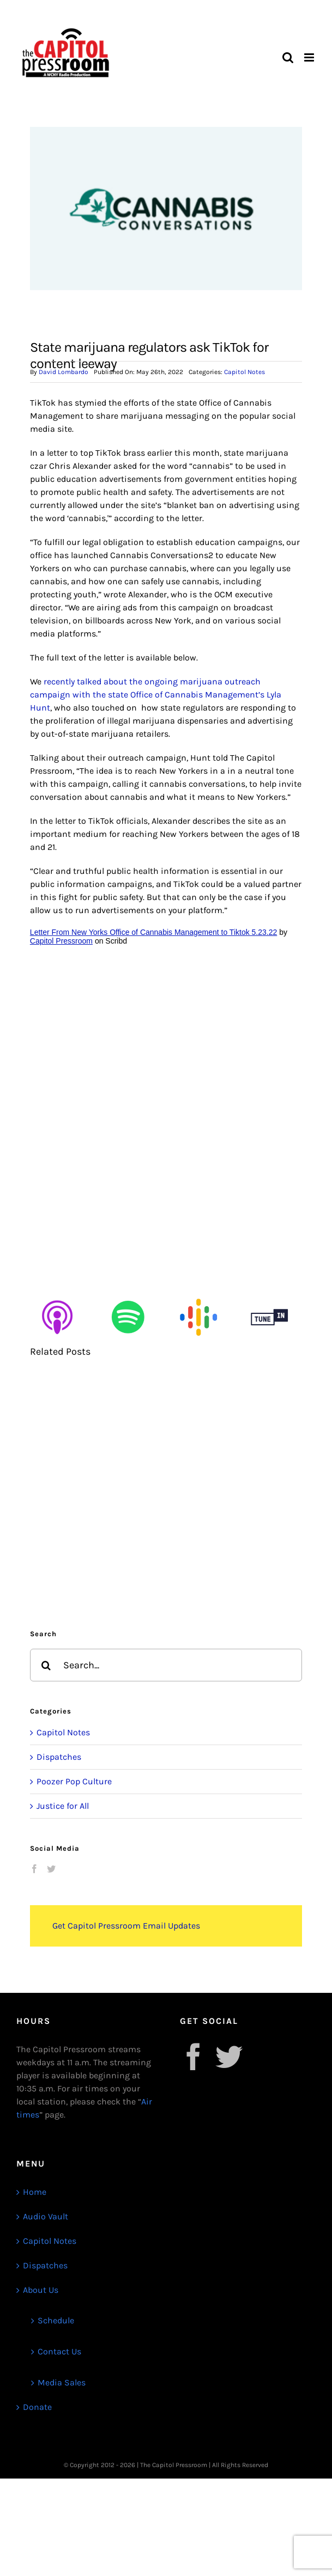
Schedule (56, 2320)
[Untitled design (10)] (198, 1294)
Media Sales (62, 2382)
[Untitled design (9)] (128, 1294)
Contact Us (59, 2351)
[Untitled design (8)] (57, 1294)
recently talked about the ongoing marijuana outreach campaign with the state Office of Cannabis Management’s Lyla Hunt (155, 694)
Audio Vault (45, 2216)
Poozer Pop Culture (74, 1781)
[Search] (46, 1665)
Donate (37, 2407)
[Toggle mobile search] (287, 57)
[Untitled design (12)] (269, 1294)
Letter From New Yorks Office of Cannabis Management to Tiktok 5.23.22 (153, 932)
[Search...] (166, 1665)
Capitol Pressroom (61, 941)
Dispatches (59, 1757)
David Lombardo (63, 372)
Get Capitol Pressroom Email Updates (126, 1925)
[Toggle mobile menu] (310, 57)
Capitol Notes (244, 372)
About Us (40, 2290)
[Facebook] (34, 1868)
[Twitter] (51, 1868)
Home (34, 2192)
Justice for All (63, 1806)
